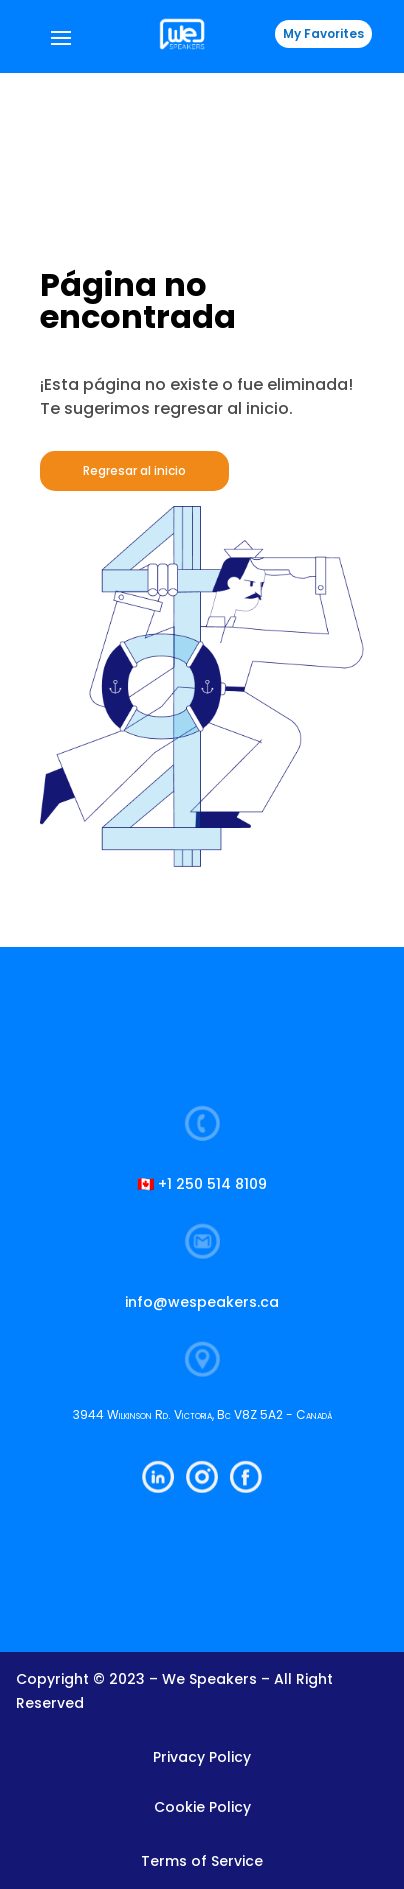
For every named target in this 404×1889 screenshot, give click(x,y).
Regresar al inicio (134, 470)
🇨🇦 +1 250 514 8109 (202, 1184)
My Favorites (323, 33)
